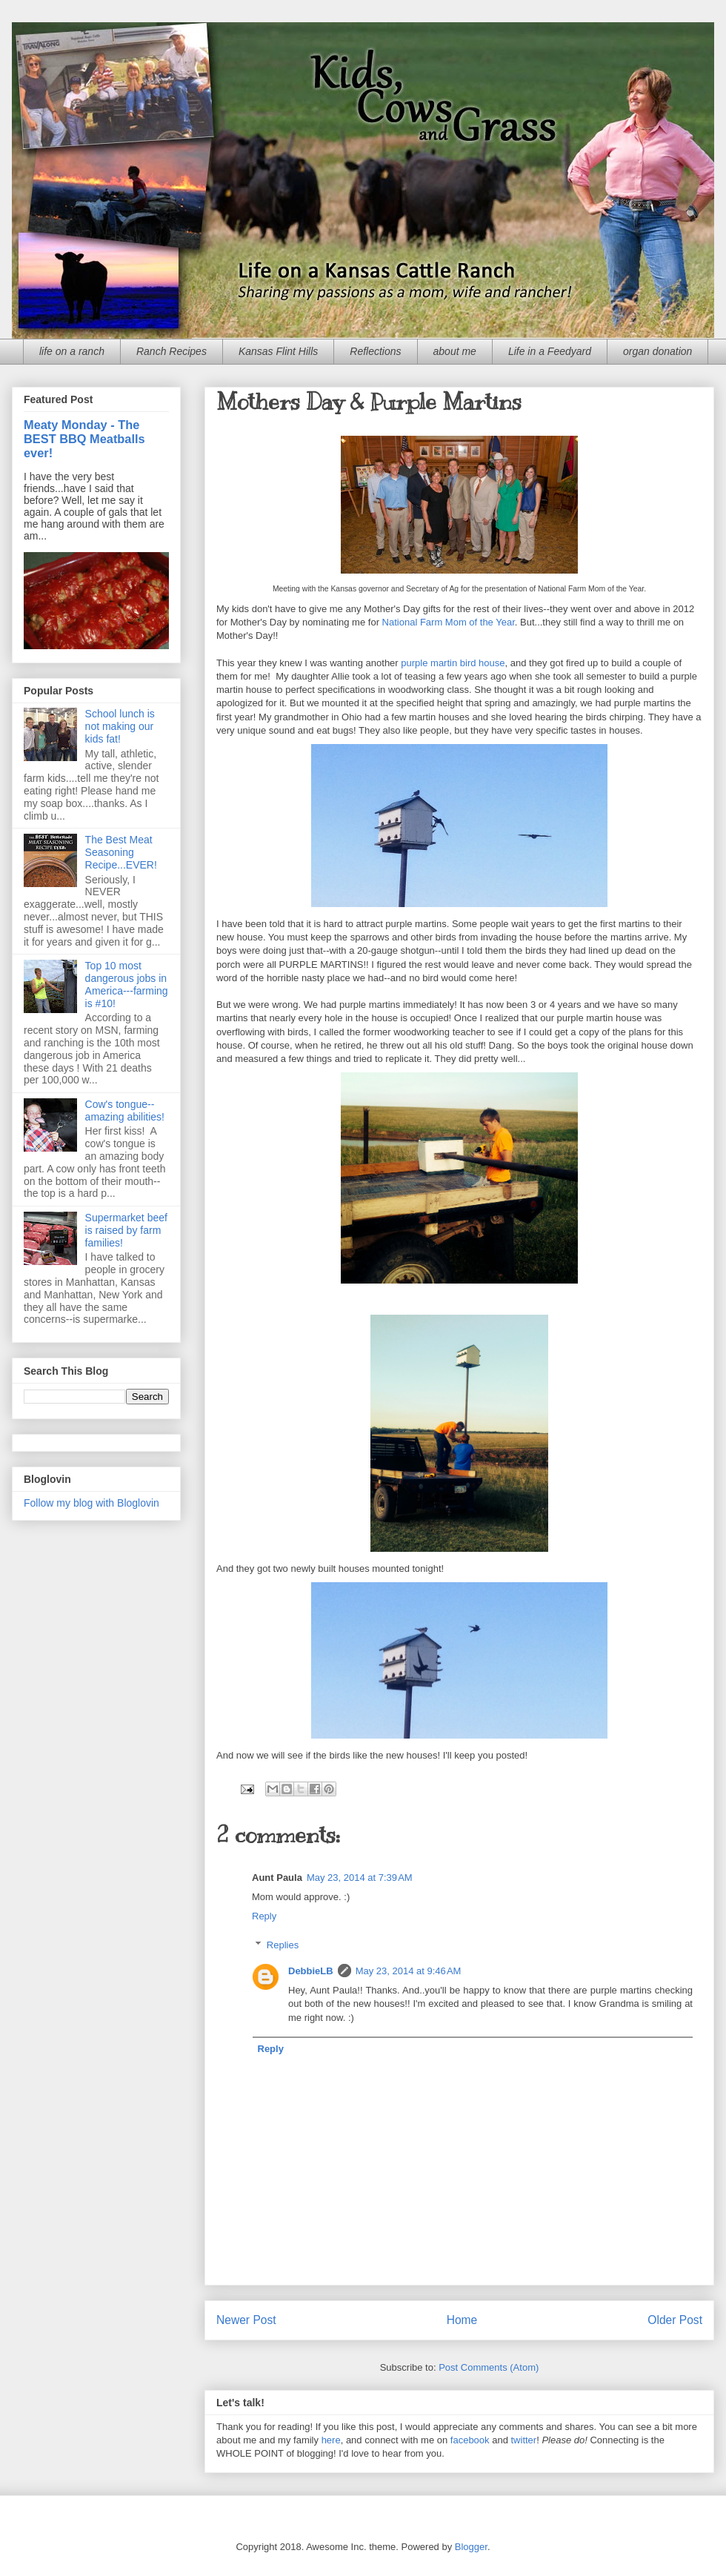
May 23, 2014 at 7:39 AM (360, 1877)
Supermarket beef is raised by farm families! (126, 1230)
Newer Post (246, 2320)
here (331, 2440)
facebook (470, 2440)
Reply (264, 1916)
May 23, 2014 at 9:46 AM (409, 1970)
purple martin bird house (452, 662)
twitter (524, 2440)
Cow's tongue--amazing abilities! (124, 1110)
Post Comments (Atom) (489, 2367)
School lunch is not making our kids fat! (120, 726)
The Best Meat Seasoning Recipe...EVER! (121, 852)
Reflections (375, 351)
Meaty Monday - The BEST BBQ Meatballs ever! (84, 438)
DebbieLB (310, 1970)
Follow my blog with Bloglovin (91, 1503)
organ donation (657, 351)
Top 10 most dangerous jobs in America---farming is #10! (126, 984)
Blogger (471, 2546)
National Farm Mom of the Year (448, 622)
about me (454, 351)
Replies (283, 1945)
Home (462, 2320)
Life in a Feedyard (549, 351)
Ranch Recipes (171, 351)
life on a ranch (71, 351)
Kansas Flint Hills (278, 351)
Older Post (674, 2320)
